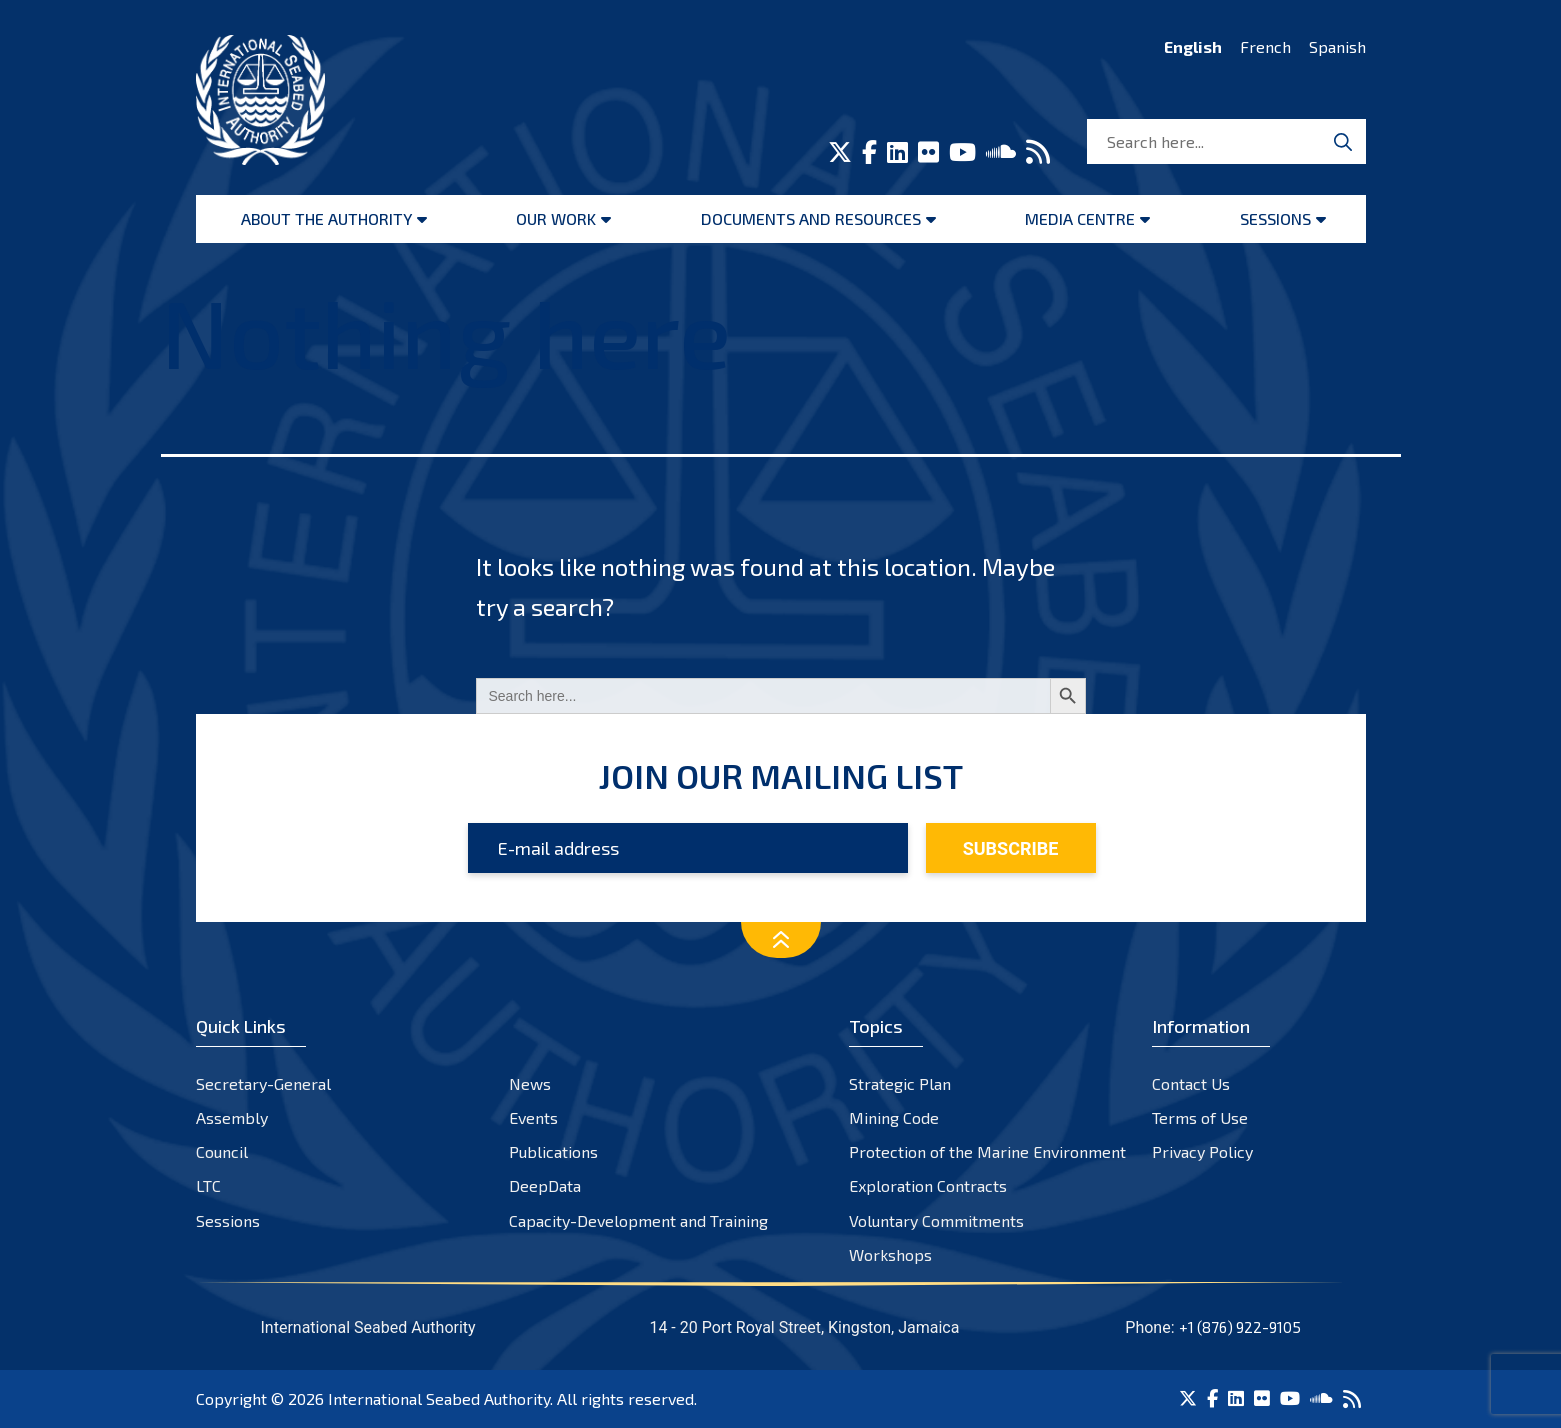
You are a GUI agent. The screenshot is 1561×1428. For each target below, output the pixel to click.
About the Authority (326, 218)
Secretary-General (263, 1083)
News (530, 1083)
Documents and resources (811, 218)
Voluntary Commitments (936, 1220)
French (1265, 46)
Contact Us (1191, 1083)
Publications (553, 1151)
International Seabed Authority (439, 1398)
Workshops (890, 1254)
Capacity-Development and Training (638, 1220)
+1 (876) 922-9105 (1240, 1327)
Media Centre (1080, 218)
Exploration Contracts (928, 1185)
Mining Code (894, 1117)
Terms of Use (1200, 1117)
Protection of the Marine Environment (987, 1151)
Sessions (1275, 218)
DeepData (545, 1185)
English (1193, 46)
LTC (208, 1185)
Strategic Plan (900, 1083)
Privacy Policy (1202, 1151)
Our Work (556, 218)
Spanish (1337, 46)
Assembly (232, 1117)
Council (222, 1151)
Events (533, 1117)
